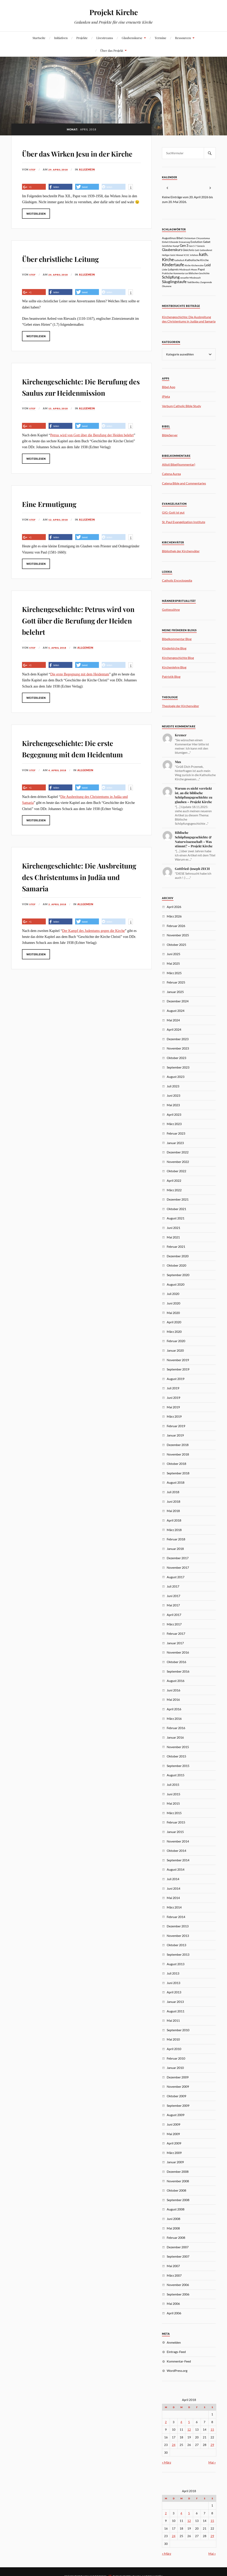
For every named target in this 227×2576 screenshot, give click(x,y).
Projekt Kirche (113, 12)
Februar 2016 (176, 1727)
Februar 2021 (176, 1246)
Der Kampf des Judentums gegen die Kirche (93, 976)
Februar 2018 (176, 1539)
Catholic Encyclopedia (177, 580)
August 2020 (175, 1284)
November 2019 (178, 1360)
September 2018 (178, 1473)
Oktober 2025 (176, 944)
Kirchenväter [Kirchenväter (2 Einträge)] (197, 265)
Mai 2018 (173, 1510)
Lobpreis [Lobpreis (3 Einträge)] (173, 269)
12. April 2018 (59, 542)
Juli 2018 (173, 1492)
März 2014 (174, 1907)
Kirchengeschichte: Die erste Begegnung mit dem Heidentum (80, 776)
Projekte (82, 38)
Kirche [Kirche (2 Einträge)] (188, 265)
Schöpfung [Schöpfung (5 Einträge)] (171, 277)
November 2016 (178, 1652)
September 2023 (178, 1067)
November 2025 (178, 935)
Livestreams (104, 38)
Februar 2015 (176, 1822)
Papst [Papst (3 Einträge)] (201, 269)
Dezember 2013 (178, 1926)
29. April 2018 (59, 180)
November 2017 (178, 1567)
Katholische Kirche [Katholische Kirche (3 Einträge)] (197, 260)
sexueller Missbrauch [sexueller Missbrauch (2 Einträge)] (190, 277)
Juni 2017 (173, 1595)
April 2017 (174, 1614)
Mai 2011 (173, 2020)
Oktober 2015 (176, 1756)
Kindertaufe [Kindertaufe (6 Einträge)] (173, 264)
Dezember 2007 (178, 2247)
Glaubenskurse (132, 38)
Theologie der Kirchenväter (180, 706)
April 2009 (174, 2143)
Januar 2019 (175, 1435)
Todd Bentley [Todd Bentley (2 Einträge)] (193, 282)
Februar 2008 (176, 2237)
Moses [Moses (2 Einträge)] (194, 269)
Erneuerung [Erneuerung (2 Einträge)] (184, 242)
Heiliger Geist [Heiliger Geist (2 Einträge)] (168, 255)
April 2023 (174, 1114)
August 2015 (175, 1775)
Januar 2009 (175, 2162)
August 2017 (175, 1577)
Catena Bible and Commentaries (184, 483)
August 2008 (175, 2209)
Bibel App (168, 387)
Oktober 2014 (176, 1850)
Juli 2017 (173, 1586)
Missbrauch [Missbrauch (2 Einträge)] (184, 269)
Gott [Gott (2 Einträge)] (197, 250)
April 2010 (174, 2048)
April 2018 (174, 1520)
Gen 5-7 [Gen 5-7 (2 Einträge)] (192, 246)
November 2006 (178, 2284)
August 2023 (175, 1076)
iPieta (166, 396)
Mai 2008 (173, 2228)
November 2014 (178, 1841)
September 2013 (178, 1954)
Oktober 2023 (176, 1057)
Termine (160, 38)
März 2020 (174, 1331)
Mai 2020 (173, 1312)
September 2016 (178, 1671)
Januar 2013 (175, 2001)
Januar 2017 (175, 1643)
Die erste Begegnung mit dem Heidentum (79, 697)
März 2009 (174, 2152)
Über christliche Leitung (71, 269)
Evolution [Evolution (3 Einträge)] (196, 241)
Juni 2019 (173, 1397)
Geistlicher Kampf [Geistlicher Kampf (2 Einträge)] (170, 246)
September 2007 (178, 2256)
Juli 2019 (173, 1388)
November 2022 (178, 1161)
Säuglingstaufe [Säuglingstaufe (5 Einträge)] (174, 281)
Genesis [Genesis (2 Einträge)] (201, 246)
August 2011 (175, 2011)
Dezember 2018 (178, 1444)
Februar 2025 (176, 982)
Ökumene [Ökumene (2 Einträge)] (166, 286)
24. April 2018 (59, 285)
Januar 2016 (175, 1737)
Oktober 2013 (176, 1945)
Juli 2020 (173, 1293)
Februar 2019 (176, 1426)
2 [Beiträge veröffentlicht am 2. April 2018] (166, 2422)
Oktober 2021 (176, 1208)
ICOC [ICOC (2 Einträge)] (187, 255)
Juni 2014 (173, 1888)
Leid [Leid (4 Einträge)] (207, 265)
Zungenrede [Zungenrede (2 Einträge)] (206, 282)
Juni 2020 (173, 1303)
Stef (32, 180)
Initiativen (61, 38)
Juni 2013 (173, 1982)
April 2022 (174, 1180)
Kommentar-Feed (179, 2361)
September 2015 (178, 1765)
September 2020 (178, 1275)
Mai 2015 (173, 1803)
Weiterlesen (36, 225)
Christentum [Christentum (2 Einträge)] (189, 238)
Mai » (212, 2462)
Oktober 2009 (176, 2096)
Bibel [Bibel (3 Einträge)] (179, 238)
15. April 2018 (59, 431)
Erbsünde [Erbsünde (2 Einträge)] (173, 242)
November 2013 (178, 1935)
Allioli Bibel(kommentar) (178, 464)
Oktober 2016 (176, 1661)
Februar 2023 (176, 1133)
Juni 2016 (173, 1690)
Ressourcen (183, 38)
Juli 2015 (173, 1784)
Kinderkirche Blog (174, 648)
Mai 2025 (173, 963)
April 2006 (174, 2313)
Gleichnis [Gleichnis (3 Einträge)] (188, 250)
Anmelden (174, 2342)
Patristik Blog (171, 676)
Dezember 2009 (178, 2077)
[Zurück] (167, 188)
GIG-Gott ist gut (173, 512)
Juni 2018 (173, 1501)
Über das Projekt (111, 50)
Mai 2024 (173, 1020)
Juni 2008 (173, 2218)
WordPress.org (177, 2370)
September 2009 (178, 2105)
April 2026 (174, 906)
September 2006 (178, 2294)
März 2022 (174, 1190)
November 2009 (178, 2086)
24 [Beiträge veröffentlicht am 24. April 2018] (173, 2444)
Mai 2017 (173, 1605)
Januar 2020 (175, 1350)
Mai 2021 (173, 1237)
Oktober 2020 (176, 1265)
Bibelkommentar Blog (177, 639)
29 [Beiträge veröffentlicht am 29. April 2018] (212, 2444)
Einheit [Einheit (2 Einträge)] (165, 242)
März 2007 (174, 2275)
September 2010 (178, 2030)
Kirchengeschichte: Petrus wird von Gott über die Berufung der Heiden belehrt (80, 642)
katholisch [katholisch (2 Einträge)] (179, 260)
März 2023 (174, 1123)
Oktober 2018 (176, 1463)
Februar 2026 (176, 925)
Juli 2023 (173, 1086)
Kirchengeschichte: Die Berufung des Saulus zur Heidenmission (71, 403)
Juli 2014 (173, 1879)
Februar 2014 (176, 1916)
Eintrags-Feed (176, 2351)
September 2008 (178, 2200)
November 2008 (178, 2181)
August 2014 (175, 1869)
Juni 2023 (173, 1095)
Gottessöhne (171, 609)
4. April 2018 (58, 804)
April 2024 (174, 1029)
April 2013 (174, 1992)
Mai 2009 (173, 2133)
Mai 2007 (173, 2266)
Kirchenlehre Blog (174, 667)
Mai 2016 (173, 1699)
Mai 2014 (173, 1897)
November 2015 (178, 1747)
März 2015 (174, 1813)
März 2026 (174, 916)
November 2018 (178, 1454)
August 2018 (175, 1482)
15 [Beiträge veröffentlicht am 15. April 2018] (212, 2429)
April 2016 (174, 1709)
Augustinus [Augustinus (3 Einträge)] (169, 238)
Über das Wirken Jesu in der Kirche (77, 158)
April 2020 (174, 1322)
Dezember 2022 (178, 1152)
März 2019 (174, 1416)
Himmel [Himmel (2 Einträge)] (179, 255)
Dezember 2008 (178, 2171)
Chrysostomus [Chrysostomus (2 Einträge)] (203, 238)
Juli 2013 (173, 1973)
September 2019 (178, 1369)
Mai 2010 (173, 2039)
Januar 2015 (175, 1831)
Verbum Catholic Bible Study (181, 406)
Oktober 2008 (176, 2190)
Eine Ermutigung (56, 526)
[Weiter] (210, 188)
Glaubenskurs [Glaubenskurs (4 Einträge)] (172, 250)
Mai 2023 (173, 1105)
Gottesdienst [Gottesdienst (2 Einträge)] (206, 250)
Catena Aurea (171, 473)
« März (166, 2462)
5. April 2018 (58, 670)
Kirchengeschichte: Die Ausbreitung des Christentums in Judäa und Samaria (76, 916)
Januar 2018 (175, 1548)
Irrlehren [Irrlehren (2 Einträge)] (194, 255)
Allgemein (89, 180)
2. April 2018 (58, 949)
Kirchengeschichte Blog (178, 657)
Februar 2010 (176, 2058)
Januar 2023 (175, 1142)
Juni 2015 (173, 1794)
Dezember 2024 (178, 1001)
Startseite (39, 38)
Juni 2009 (173, 2124)
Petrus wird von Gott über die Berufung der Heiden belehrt (92, 458)
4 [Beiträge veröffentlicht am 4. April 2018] (181, 2422)
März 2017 (174, 1624)
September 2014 (178, 1860)
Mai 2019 (173, 1407)
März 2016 (174, 1718)
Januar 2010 (175, 2067)
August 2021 (175, 1218)
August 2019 (175, 1378)
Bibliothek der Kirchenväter (181, 551)
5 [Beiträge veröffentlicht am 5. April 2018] (189, 2422)
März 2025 (174, 973)
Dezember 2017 (178, 1558)
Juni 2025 (173, 954)
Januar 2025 (175, 991)
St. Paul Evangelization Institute (183, 522)
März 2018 (174, 1529)
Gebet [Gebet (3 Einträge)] (206, 241)
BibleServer (170, 435)
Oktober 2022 (176, 1171)
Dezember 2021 (178, 1199)
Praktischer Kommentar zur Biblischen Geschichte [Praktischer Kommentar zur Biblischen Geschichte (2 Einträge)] (186, 273)
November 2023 (178, 1048)
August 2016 (175, 1680)
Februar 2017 (176, 1633)
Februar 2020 (176, 1341)
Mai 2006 (173, 2303)
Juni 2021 (173, 1227)
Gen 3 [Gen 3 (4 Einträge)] (184, 245)
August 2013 (175, 1964)
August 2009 (175, 2114)
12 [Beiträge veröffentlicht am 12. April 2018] (189, 2429)
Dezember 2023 (178, 1039)
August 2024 (175, 1010)
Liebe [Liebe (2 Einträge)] (164, 269)
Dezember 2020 (178, 1256)
